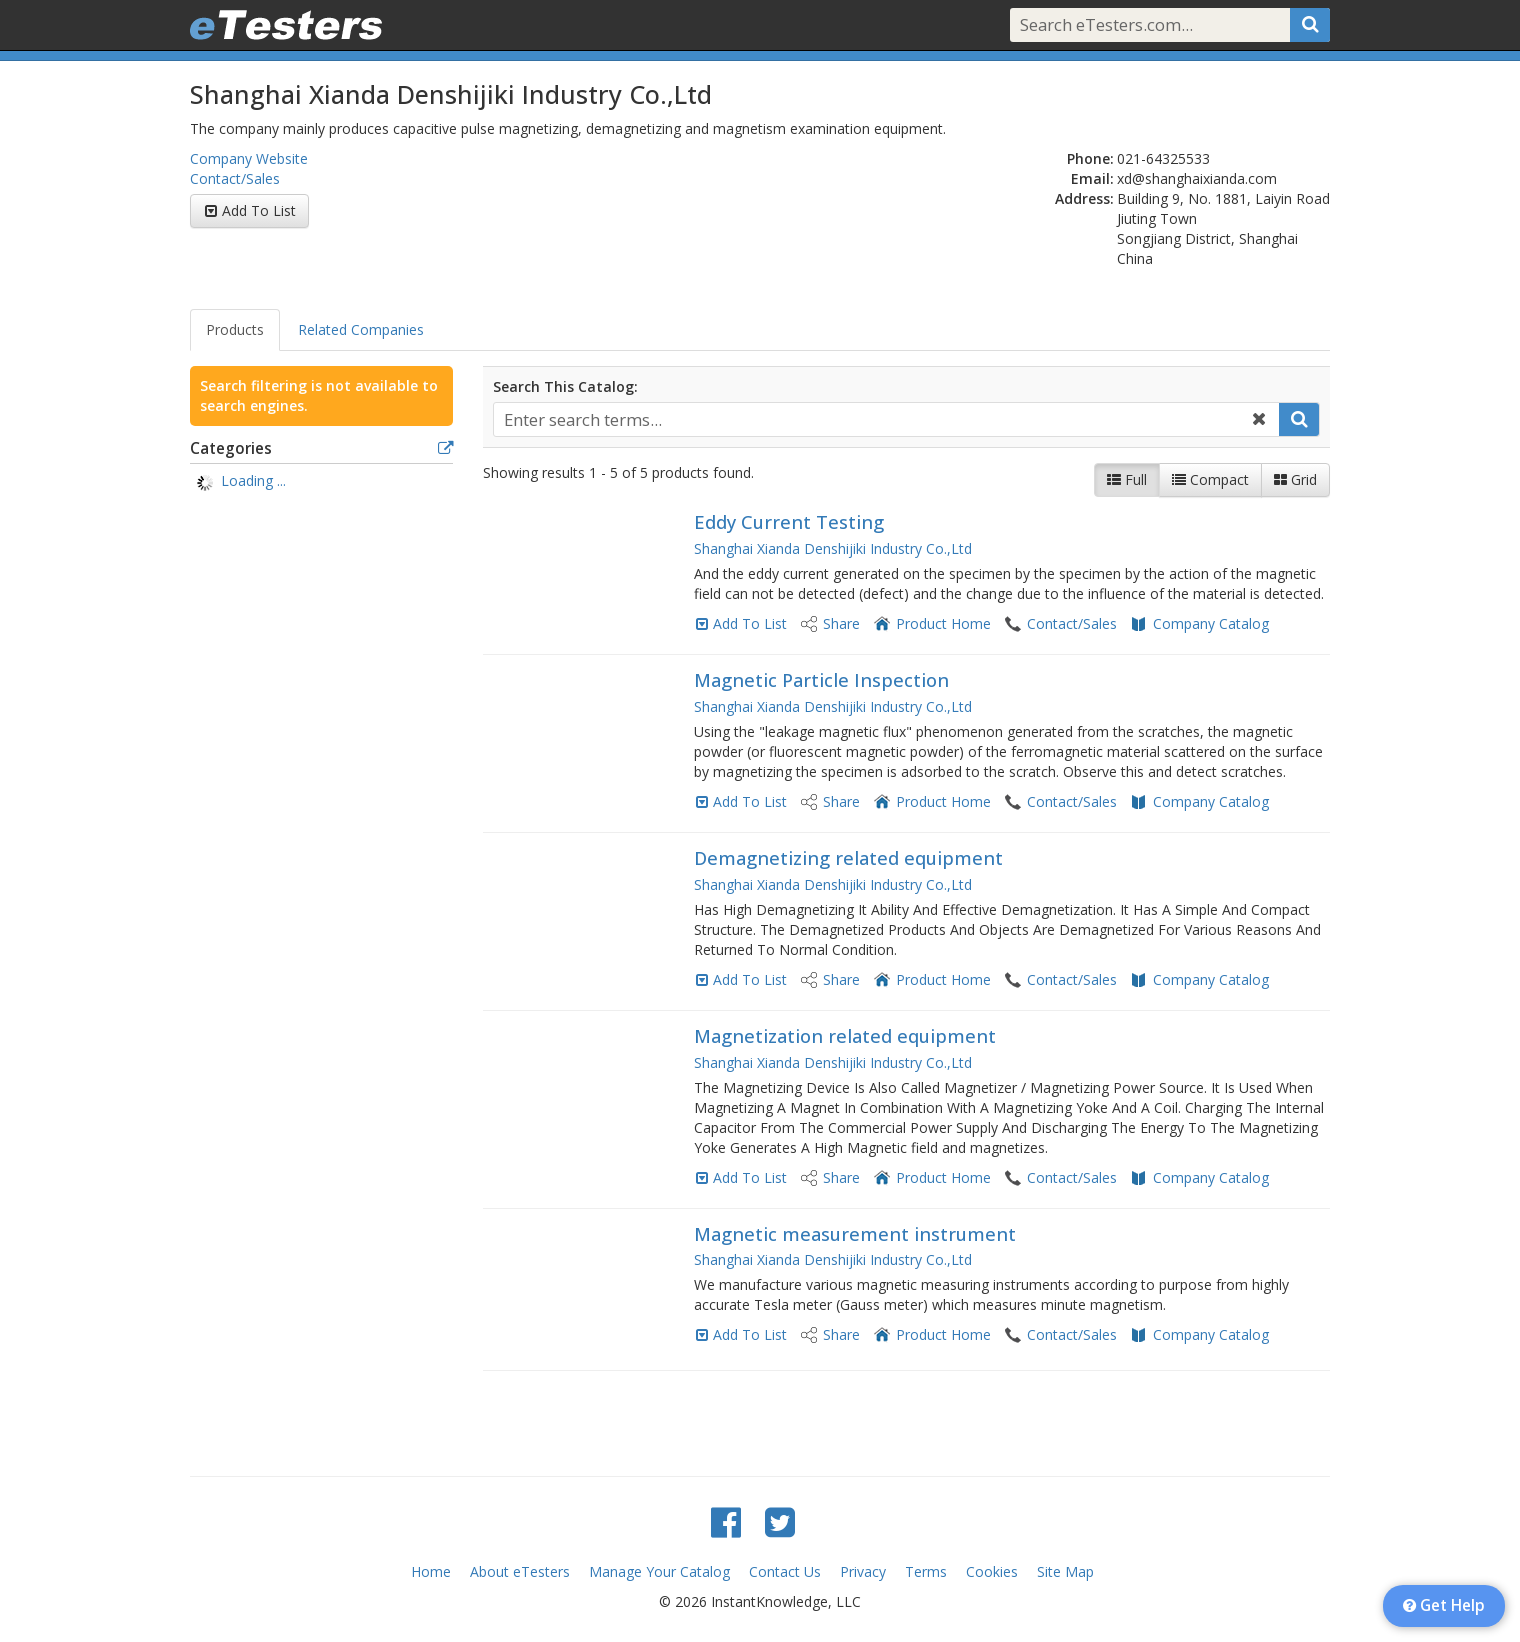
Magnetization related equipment (845, 1036)
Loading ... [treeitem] (253, 480)
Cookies (992, 1571)
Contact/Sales (235, 178)
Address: (1084, 198)
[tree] (321, 483)
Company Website (249, 158)
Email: (1092, 178)
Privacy (863, 1571)
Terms (926, 1571)
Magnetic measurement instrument (855, 1234)
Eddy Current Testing (789, 522)
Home (431, 1571)
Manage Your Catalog (659, 1571)
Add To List (259, 210)
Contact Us (785, 1571)
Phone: (1090, 158)
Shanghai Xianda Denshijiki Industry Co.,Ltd (833, 548)
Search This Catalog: (565, 386)
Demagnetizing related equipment (848, 858)
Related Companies (361, 329)
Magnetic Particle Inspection (821, 680)
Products (235, 329)
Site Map (1065, 1571)
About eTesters (520, 1571)
